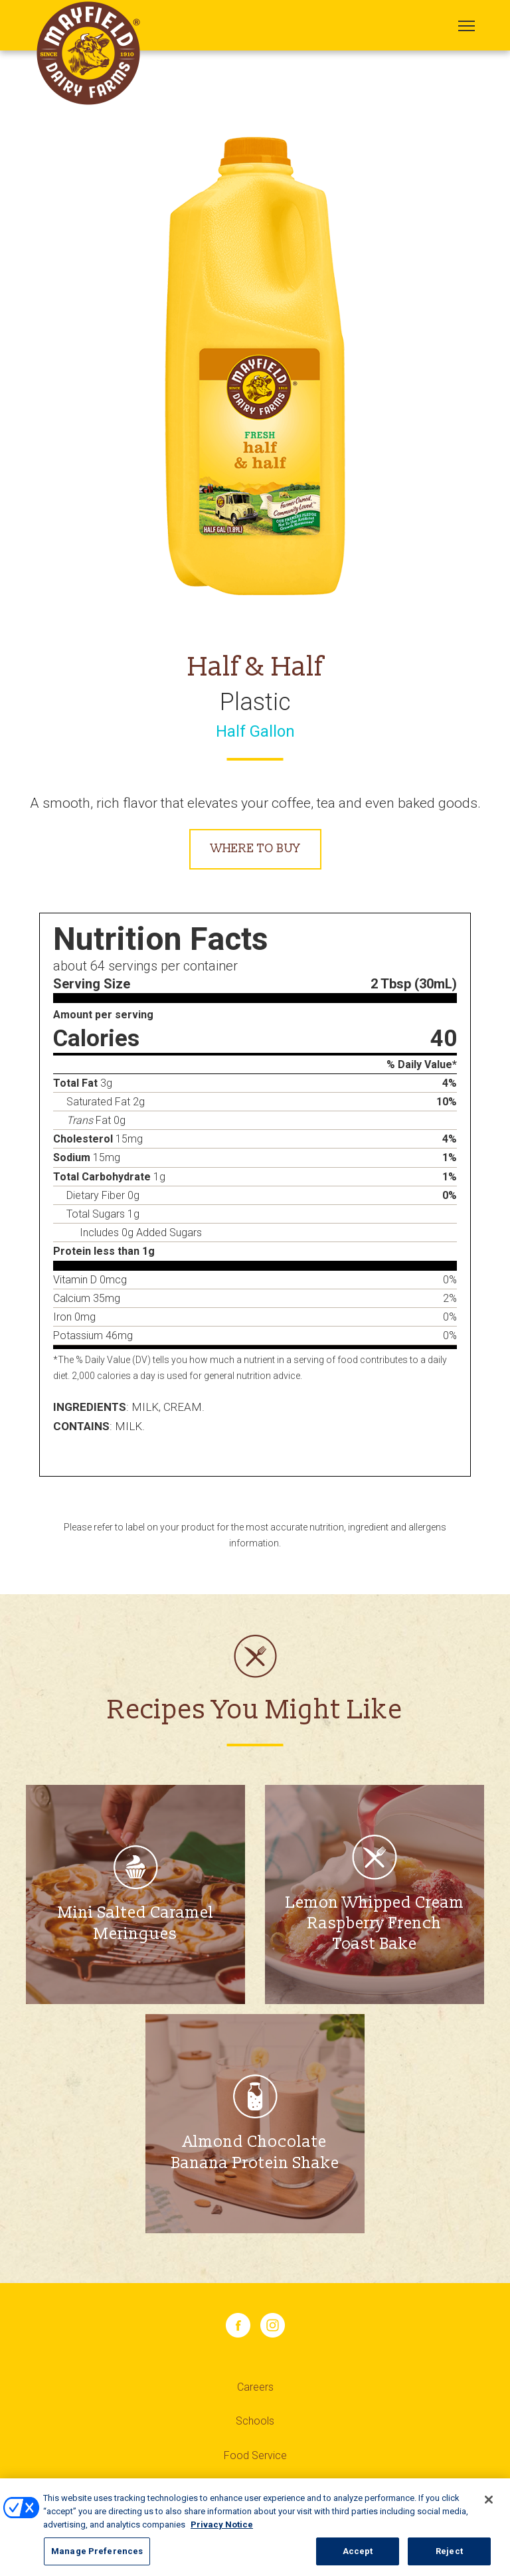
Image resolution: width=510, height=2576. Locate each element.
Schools (255, 2421)
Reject (449, 2556)
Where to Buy (255, 848)
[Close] (488, 2504)
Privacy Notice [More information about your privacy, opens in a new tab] (222, 2528)
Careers (255, 2387)
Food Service (255, 2455)
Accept (358, 2556)
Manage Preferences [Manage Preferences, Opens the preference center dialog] (97, 2556)
